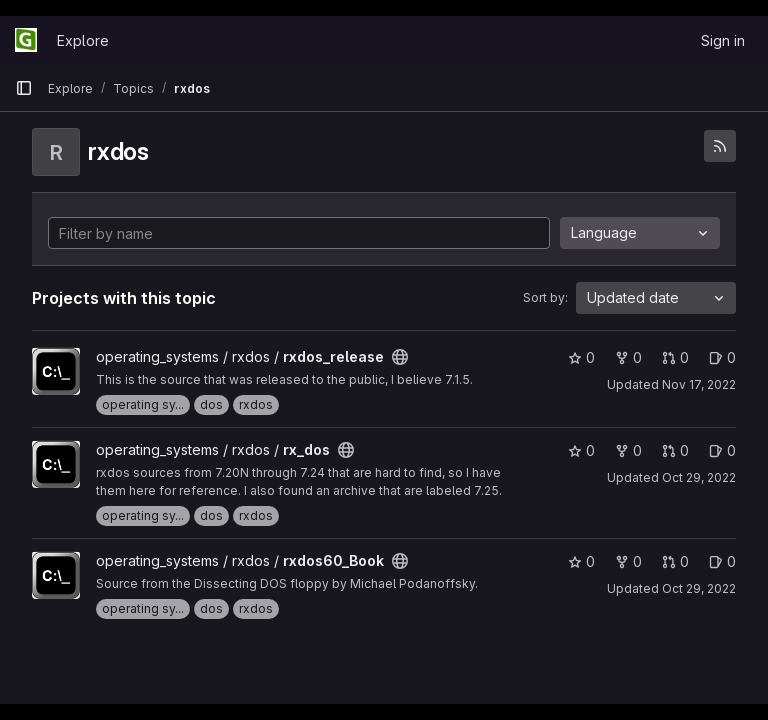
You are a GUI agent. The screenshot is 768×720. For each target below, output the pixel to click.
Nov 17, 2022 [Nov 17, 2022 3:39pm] (699, 384)
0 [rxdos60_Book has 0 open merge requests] (675, 561)
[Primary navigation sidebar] (24, 88)
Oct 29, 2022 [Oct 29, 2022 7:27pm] (699, 588)
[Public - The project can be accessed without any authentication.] (400, 357)
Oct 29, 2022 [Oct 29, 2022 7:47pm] (699, 477)
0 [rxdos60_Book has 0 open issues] (722, 561)
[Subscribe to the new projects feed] (720, 146)
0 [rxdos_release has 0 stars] (581, 357)
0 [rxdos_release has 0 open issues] (722, 357)
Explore (83, 40)
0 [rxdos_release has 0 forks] (628, 357)
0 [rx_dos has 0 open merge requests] (675, 450)
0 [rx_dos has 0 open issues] (722, 450)
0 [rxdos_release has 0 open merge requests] (675, 357)
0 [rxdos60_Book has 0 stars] (581, 561)
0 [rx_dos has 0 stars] (581, 450)
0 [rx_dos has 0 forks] (628, 450)
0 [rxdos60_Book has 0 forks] (628, 561)
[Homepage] (26, 40)
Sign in (723, 40)
